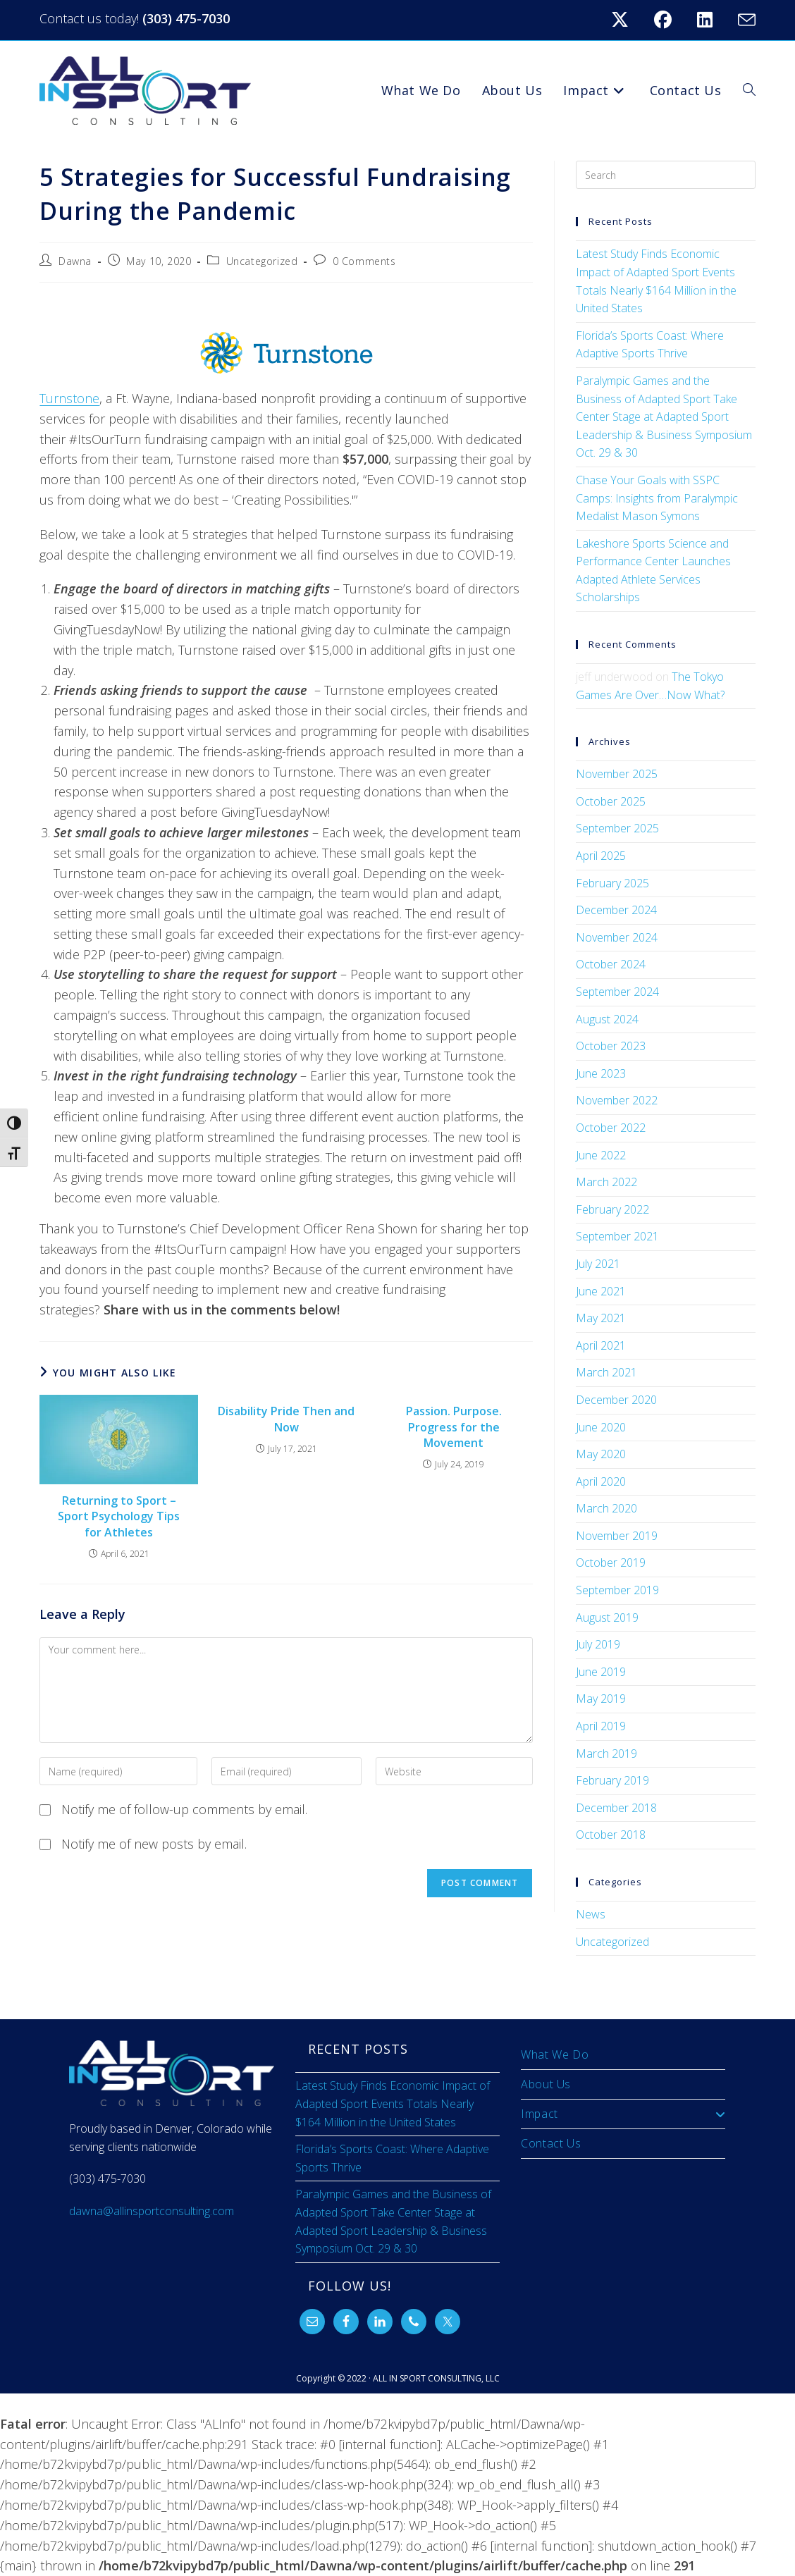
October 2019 (611, 1562)
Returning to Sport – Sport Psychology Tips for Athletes (119, 1516)
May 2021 (601, 1318)
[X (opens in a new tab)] (628, 20)
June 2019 (601, 1672)
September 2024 (617, 991)
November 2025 (617, 774)
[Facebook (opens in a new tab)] (671, 20)
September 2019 (617, 1590)
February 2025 (612, 883)
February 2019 (612, 1780)
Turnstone (69, 398)
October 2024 (611, 964)
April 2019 (601, 1726)
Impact (623, 2113)
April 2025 (601, 855)
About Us (546, 2084)
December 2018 (616, 1808)
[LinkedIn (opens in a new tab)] (713, 20)
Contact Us (551, 2143)
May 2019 (601, 1698)
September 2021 (617, 1236)
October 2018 (611, 1834)
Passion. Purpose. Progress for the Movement (454, 1426)
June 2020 (601, 1427)
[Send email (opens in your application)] (745, 20)
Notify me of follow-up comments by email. (184, 1809)
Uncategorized (262, 261)
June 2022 (601, 1155)
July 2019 (598, 1644)
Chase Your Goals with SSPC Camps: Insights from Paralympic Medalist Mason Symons (657, 498)
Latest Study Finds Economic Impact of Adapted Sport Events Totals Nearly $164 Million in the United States (392, 2103)
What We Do (554, 2054)
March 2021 (606, 1372)
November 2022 (617, 1100)
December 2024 (616, 910)
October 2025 (611, 801)
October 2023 (611, 1046)
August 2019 (607, 1617)
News (590, 1914)
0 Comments (364, 261)
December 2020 (616, 1399)
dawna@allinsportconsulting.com (151, 2211)
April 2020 (601, 1481)
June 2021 (601, 1291)
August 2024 (607, 1019)
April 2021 (601, 1345)
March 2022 (606, 1182)
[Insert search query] (665, 175)
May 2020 (601, 1454)
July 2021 (598, 1263)
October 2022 (611, 1127)
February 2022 (612, 1209)
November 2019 (617, 1535)
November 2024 (617, 937)
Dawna (75, 261)
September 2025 (617, 828)
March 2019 (606, 1753)
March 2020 (606, 1508)
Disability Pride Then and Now (286, 1418)
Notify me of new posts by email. (154, 1843)
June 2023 (601, 1073)
